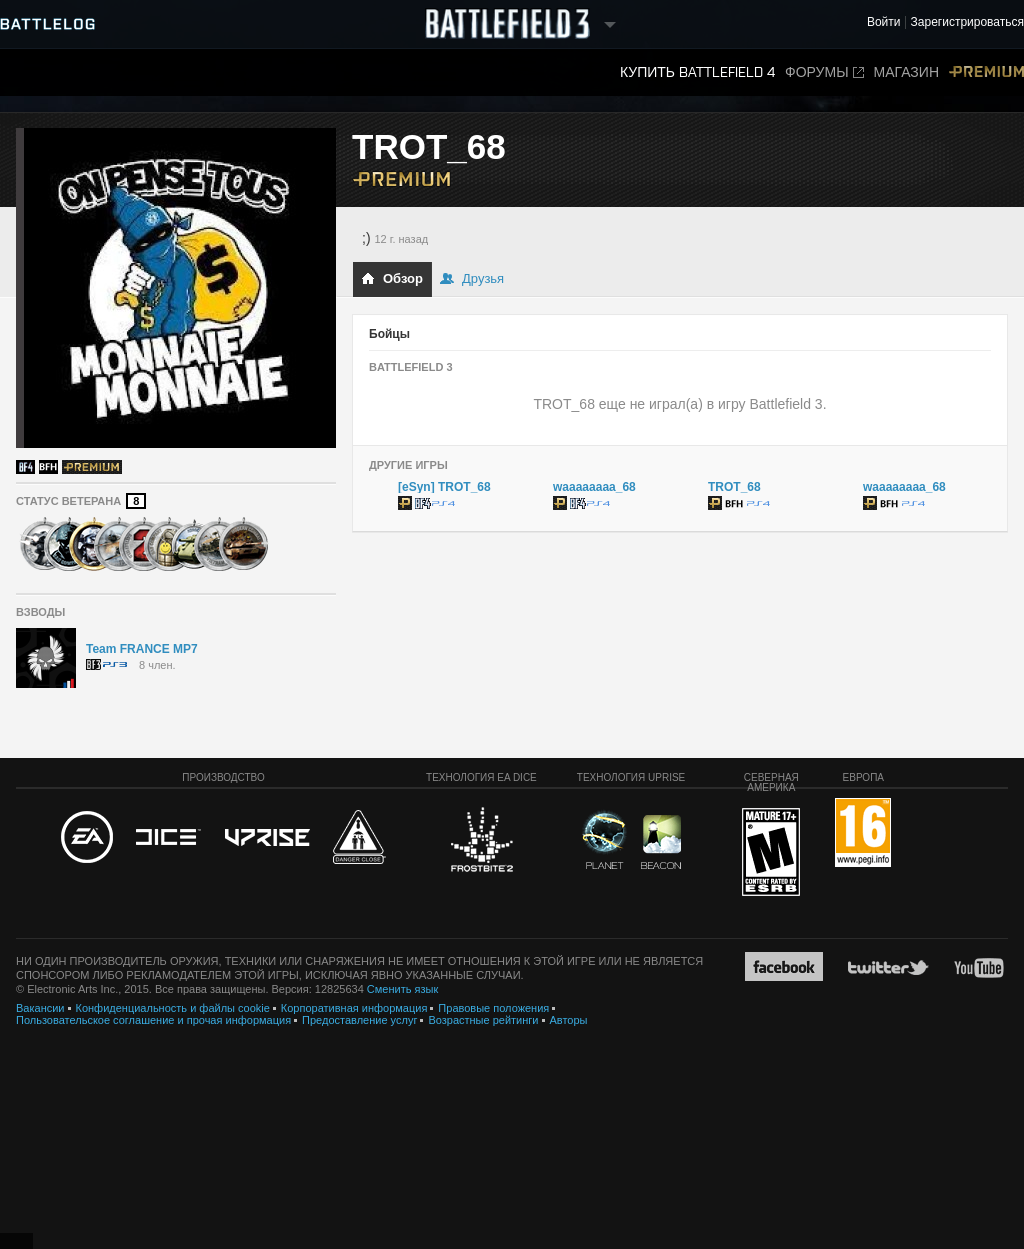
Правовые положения (493, 1008)
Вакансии (40, 1008)
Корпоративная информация (354, 1008)
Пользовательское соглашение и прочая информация (153, 1020)
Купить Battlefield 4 (697, 72)
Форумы (824, 72)
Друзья (472, 278)
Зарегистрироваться (967, 22)
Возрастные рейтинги (483, 1020)
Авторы (569, 1020)
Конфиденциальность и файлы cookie (173, 1008)
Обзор (392, 278)
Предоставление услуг (359, 1020)
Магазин (906, 72)
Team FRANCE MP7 (142, 649)
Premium (986, 72)
